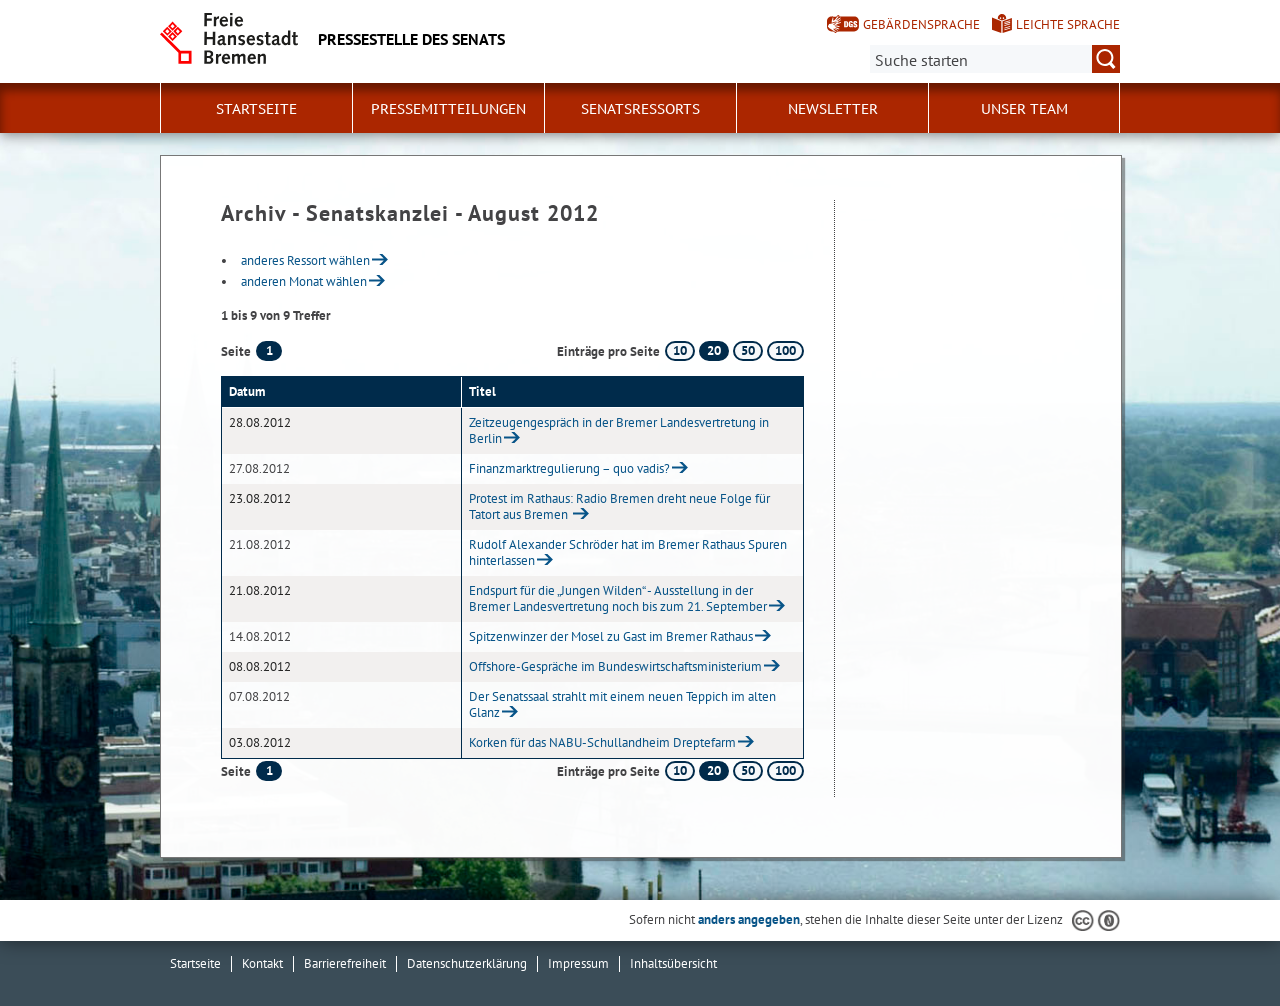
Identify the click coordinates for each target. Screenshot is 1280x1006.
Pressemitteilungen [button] (448, 109)
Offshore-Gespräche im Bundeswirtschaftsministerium (615, 666)
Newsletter (833, 109)
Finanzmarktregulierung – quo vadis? (569, 468)
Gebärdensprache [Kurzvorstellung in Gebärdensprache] (921, 24)
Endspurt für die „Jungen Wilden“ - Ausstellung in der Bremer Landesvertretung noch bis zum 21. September (618, 598)
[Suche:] (995, 59)
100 (785, 350)
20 (714, 350)
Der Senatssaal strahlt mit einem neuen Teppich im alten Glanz (622, 704)
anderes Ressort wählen (305, 260)
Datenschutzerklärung (467, 963)
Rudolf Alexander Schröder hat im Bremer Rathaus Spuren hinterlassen (628, 552)
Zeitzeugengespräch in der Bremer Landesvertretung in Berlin (619, 430)
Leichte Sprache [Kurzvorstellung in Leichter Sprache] (1068, 24)
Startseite (256, 109)
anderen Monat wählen (304, 281)
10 (680, 350)
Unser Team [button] (1024, 109)
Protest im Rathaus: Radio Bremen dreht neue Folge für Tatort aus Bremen (619, 506)
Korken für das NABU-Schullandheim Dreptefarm (602, 742)
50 (748, 350)
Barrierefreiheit (345, 963)
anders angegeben (749, 919)
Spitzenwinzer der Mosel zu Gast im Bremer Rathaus (611, 636)
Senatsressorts (640, 109)
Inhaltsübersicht (673, 963)
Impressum (578, 963)
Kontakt (262, 963)
